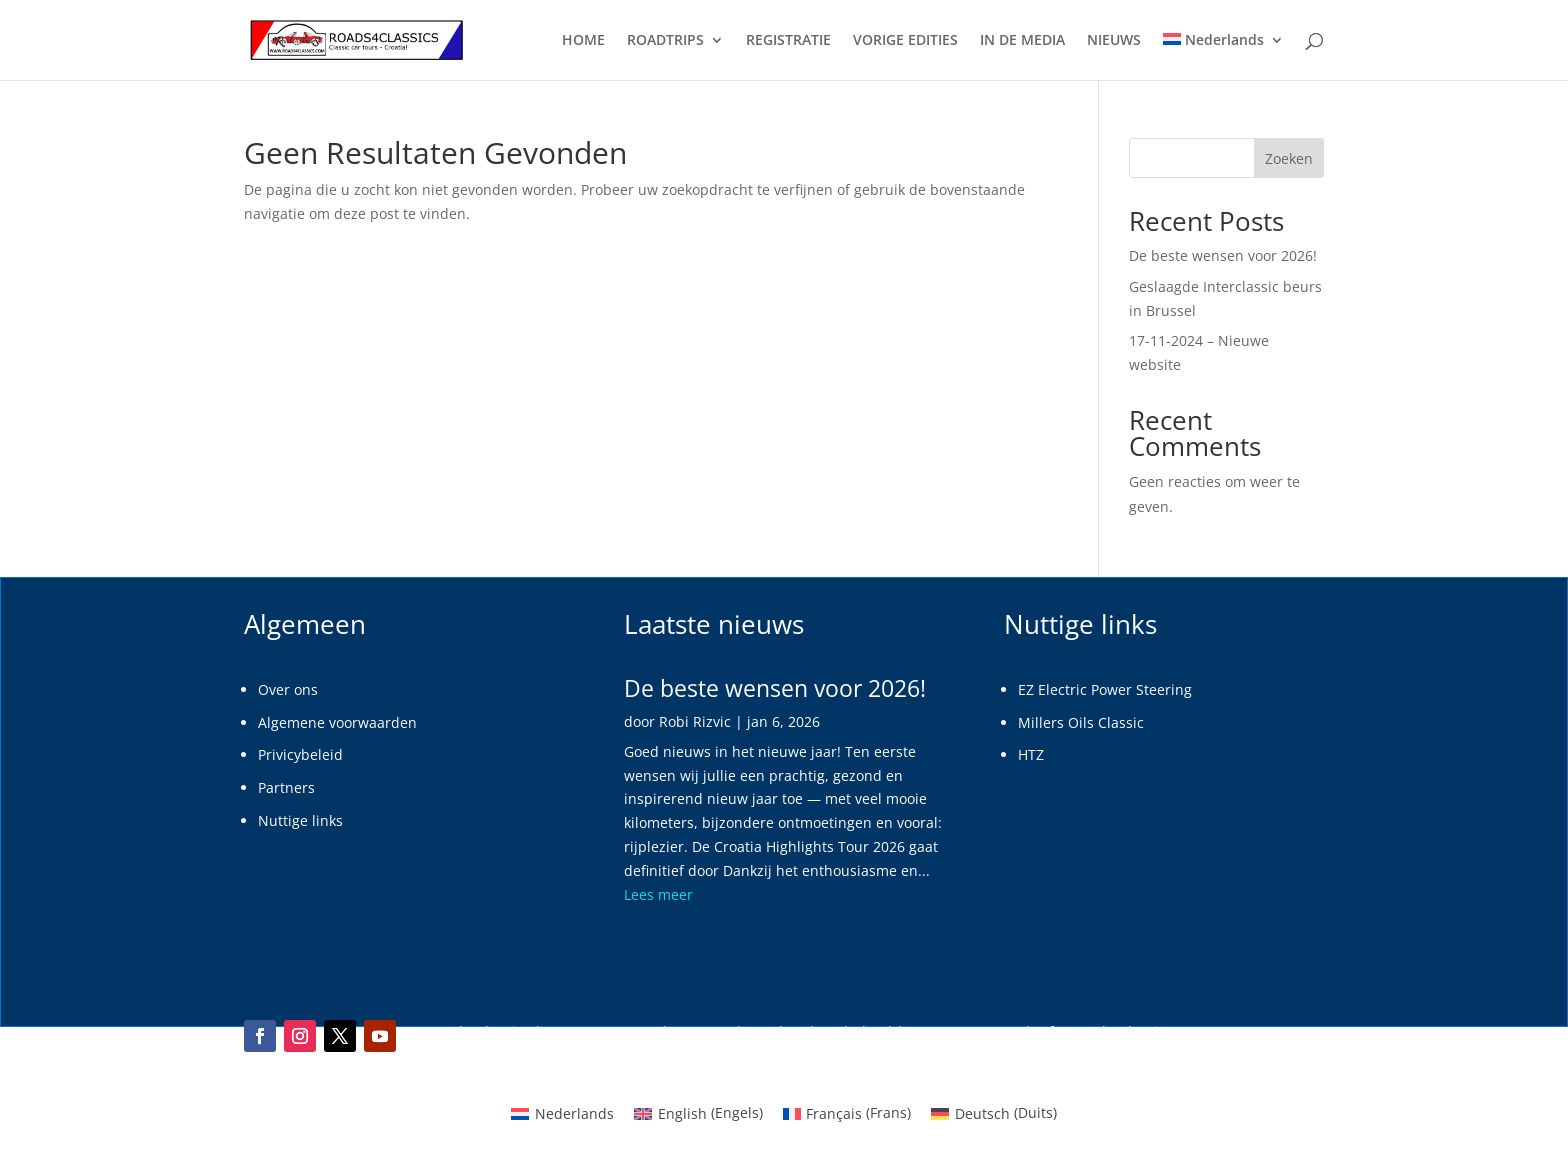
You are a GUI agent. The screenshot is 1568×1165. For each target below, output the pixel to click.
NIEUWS (1114, 41)
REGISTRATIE (788, 41)
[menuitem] (1223, 56)
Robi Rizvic (695, 721)
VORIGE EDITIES (905, 41)
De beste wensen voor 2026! (1223, 255)
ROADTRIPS (665, 41)
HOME (583, 41)
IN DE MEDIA (1022, 41)
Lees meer (658, 894)
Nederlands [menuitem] (574, 1113)
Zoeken (1289, 158)
